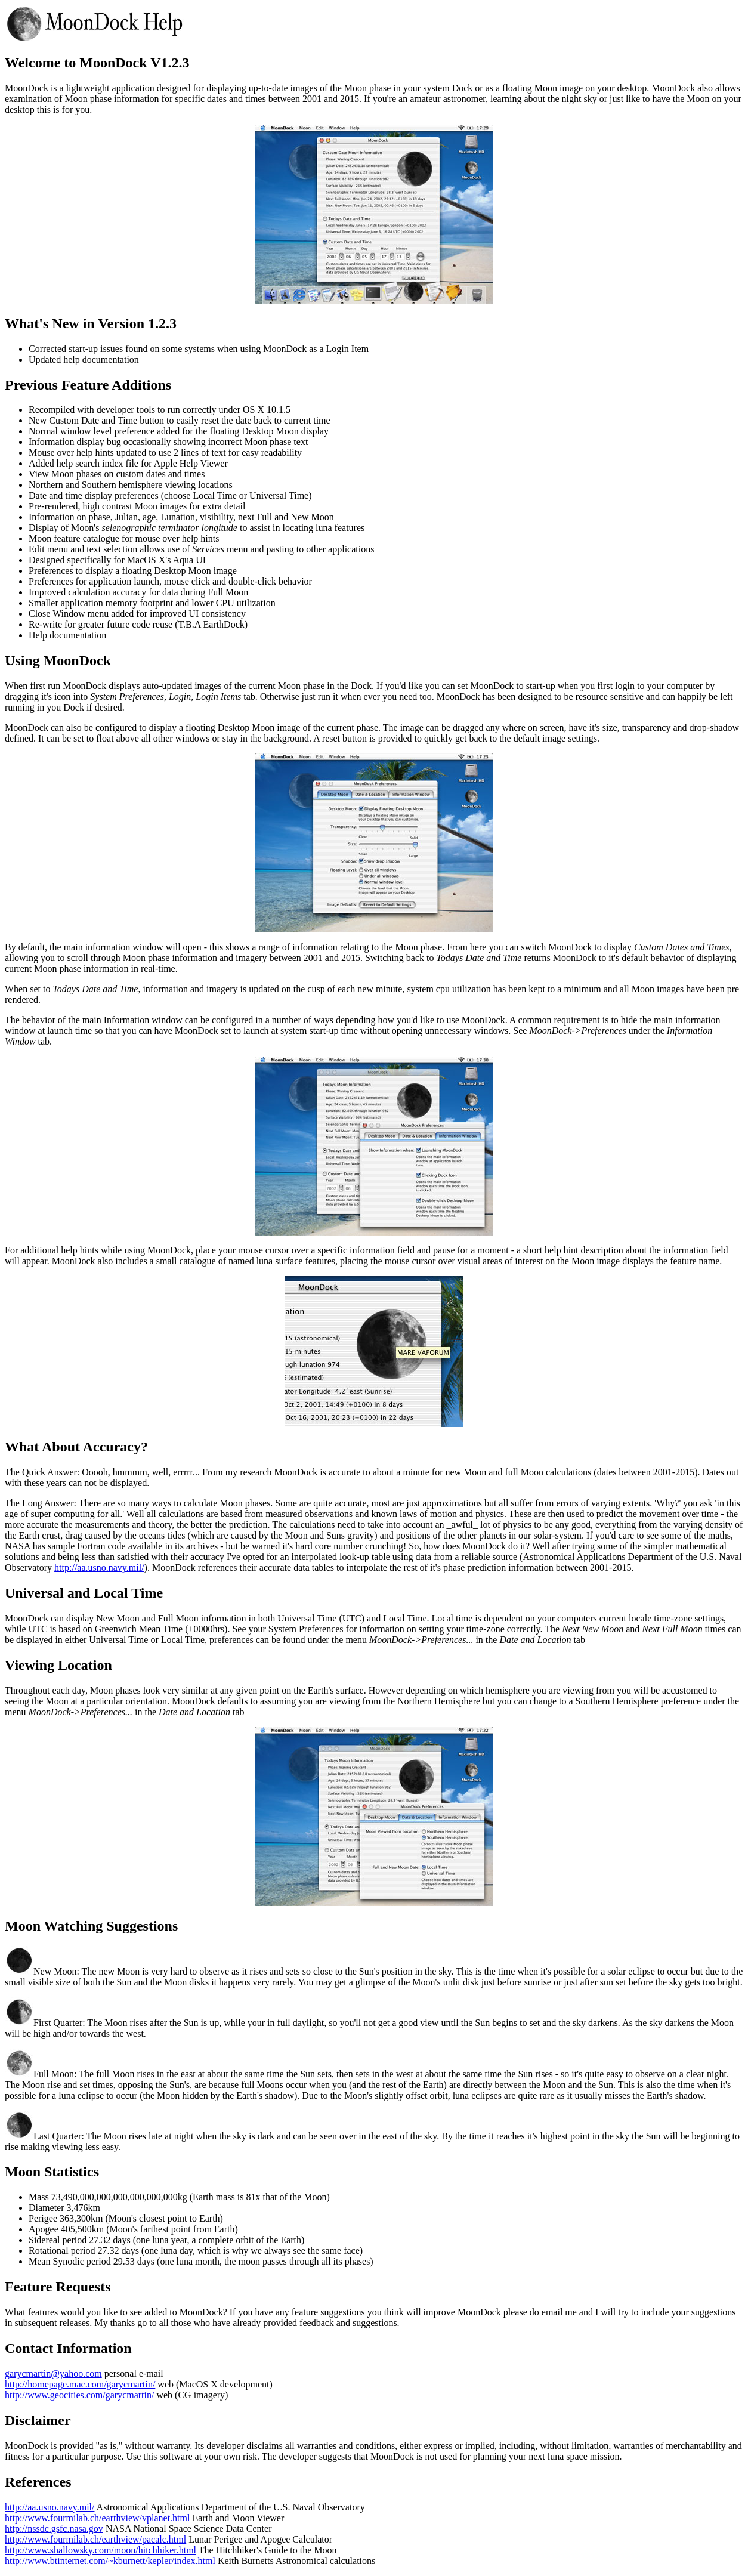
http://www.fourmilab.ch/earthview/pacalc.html (95, 2539)
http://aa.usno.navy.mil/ (99, 1567)
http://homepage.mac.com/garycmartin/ (80, 2384)
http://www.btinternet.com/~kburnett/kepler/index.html (110, 2561)
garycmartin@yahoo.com (53, 2373)
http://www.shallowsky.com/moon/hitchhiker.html (100, 2550)
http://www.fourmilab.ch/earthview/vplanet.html (97, 2518)
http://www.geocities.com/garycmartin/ (79, 2395)
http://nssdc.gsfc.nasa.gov (54, 2529)
